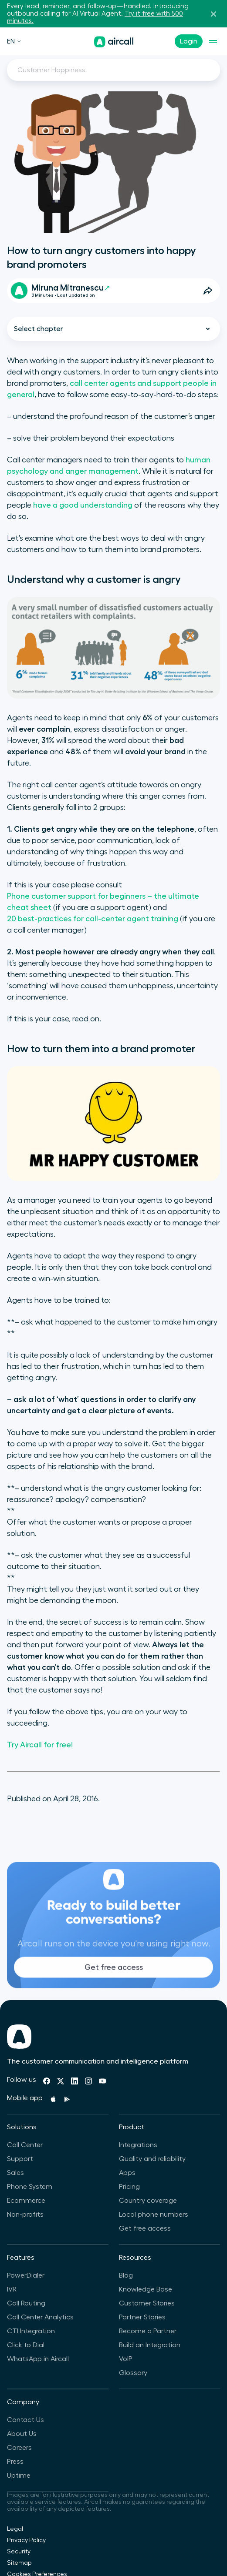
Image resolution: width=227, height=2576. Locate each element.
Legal (15, 2529)
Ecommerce (26, 2200)
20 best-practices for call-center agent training (92, 919)
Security (18, 2552)
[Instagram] (88, 2081)
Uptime (18, 2475)
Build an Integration (149, 2345)
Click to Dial (25, 2345)
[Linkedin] (74, 2081)
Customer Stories (147, 2303)
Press (15, 2461)
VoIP (125, 2358)
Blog (126, 2275)
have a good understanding (82, 505)
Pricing (129, 2186)
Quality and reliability (152, 2158)
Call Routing (26, 2303)
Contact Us (25, 2419)
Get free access (114, 1984)
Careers (19, 2447)
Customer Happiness (51, 70)
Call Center (25, 2144)
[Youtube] (102, 2081)
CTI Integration (31, 2331)
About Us (22, 2433)
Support (20, 2158)
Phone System (29, 2186)
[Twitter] (60, 2081)
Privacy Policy (26, 2540)
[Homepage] (113, 41)
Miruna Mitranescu (70, 288)
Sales (15, 2172)
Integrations (138, 2144)
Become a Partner (147, 2331)
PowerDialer (25, 2275)
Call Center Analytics (40, 2317)
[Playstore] (67, 2099)
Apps (127, 2172)
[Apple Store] (53, 2099)
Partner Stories (142, 2317)
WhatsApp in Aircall (38, 2358)
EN (14, 41)
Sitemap (19, 2563)
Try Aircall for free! (40, 1745)
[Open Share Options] (208, 290)
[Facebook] (46, 2081)
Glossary (133, 2372)
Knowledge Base (145, 2289)
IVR (12, 2289)
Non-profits (25, 2214)
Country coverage (148, 2200)
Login (188, 41)
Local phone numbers (153, 2214)
